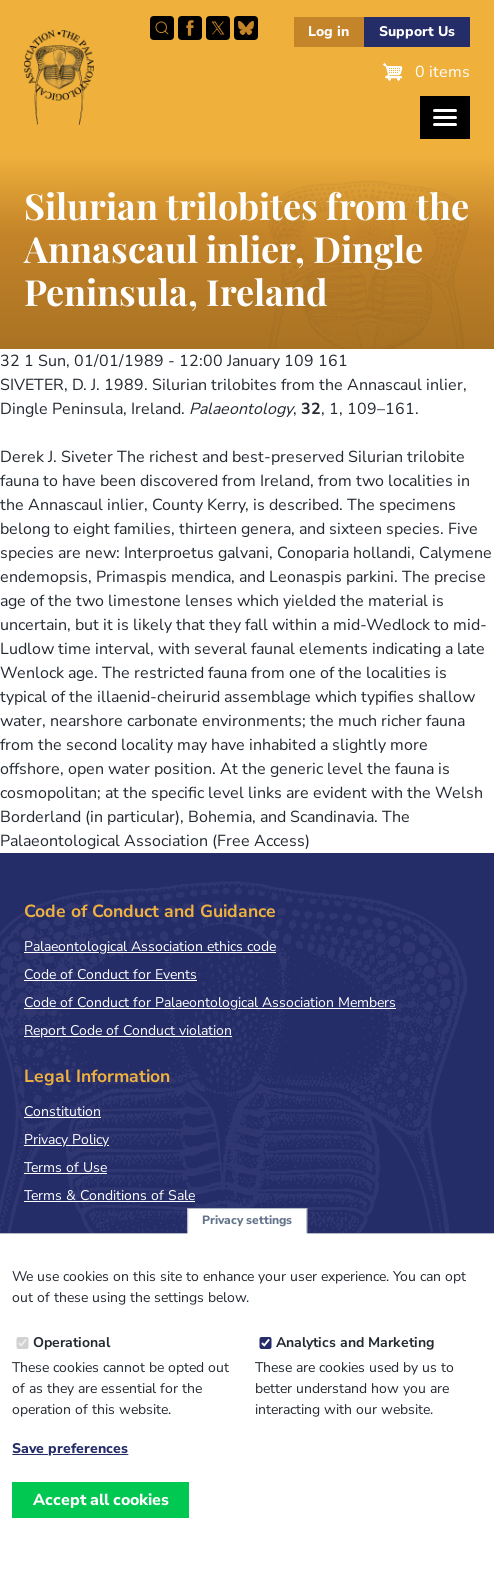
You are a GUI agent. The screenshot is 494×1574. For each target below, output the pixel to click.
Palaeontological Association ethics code (150, 946)
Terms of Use (65, 1167)
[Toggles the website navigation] (445, 117)
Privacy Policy (66, 1139)
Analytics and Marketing (355, 1367)
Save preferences (70, 1474)
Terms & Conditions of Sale (109, 1195)
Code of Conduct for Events (110, 974)
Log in (328, 31)
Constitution (62, 1111)
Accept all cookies (101, 1525)
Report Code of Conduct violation (128, 1030)
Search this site (162, 28)
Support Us (417, 31)
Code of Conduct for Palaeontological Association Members (210, 1002)
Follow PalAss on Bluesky (246, 28)
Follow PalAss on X (218, 28)
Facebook (190, 28)
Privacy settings (247, 1245)
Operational (71, 1367)
